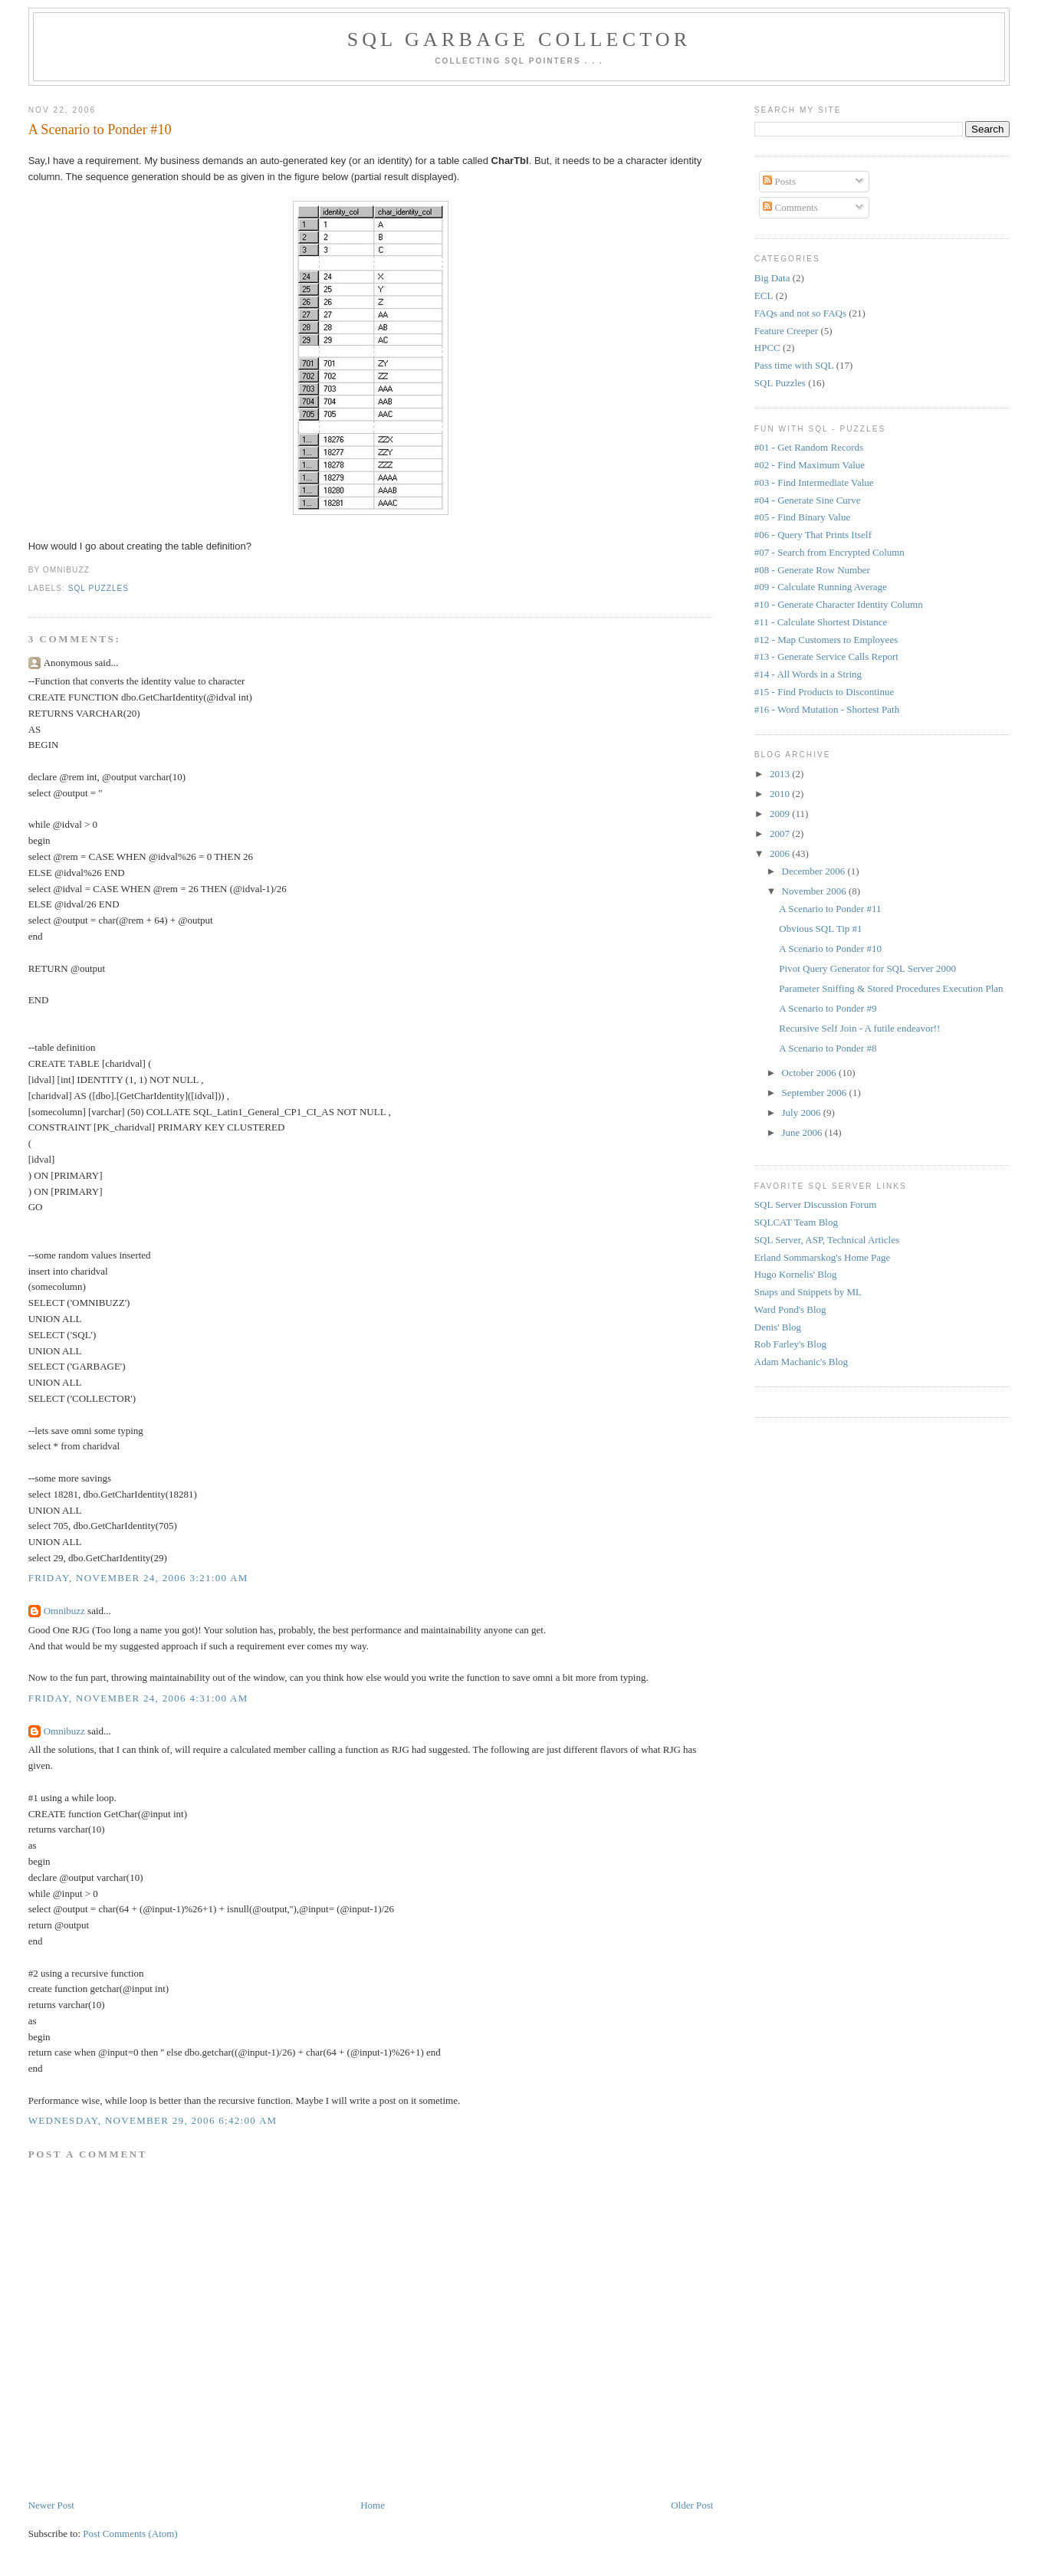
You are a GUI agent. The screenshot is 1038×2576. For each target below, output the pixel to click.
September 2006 (815, 1092)
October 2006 (810, 1072)
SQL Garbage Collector (519, 39)
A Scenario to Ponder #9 (827, 1008)
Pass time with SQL (794, 365)
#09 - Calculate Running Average (820, 586)
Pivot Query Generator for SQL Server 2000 (867, 968)
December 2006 (815, 871)
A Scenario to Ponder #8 (827, 1048)
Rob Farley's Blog (790, 1344)
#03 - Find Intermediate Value (814, 482)
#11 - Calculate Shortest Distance (821, 622)
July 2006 (802, 1112)
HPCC (767, 347)
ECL (764, 295)
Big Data (772, 278)
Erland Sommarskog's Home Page (822, 1257)
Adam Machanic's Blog (801, 1361)
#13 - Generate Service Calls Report (826, 656)
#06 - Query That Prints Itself (813, 534)
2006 (781, 853)
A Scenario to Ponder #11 (830, 908)
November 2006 (815, 891)
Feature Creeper (786, 330)
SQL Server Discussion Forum (815, 1204)
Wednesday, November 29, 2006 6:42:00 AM (153, 2120)
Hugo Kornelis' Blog (795, 1274)
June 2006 (803, 1132)
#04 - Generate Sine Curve (807, 500)
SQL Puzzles (98, 588)
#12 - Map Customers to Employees (826, 639)
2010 (781, 793)
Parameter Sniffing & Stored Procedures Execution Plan (891, 988)
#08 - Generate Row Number (812, 570)
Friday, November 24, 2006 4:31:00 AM (138, 1698)
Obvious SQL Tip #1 (820, 928)
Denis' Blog (777, 1327)
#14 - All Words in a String (808, 674)
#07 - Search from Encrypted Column (829, 552)
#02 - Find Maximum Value (809, 465)
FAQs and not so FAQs (800, 313)
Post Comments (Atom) (130, 2533)
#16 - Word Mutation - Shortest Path (826, 709)
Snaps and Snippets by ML (808, 1292)
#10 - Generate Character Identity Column (838, 604)
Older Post (692, 2505)
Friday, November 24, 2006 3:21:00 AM (138, 1577)
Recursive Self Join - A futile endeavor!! (859, 1028)
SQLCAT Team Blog (796, 1222)
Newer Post (51, 2505)
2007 (781, 833)
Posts (779, 181)
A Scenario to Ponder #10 (100, 129)
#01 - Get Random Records (808, 447)
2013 (781, 773)
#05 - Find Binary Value (802, 517)
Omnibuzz (64, 1610)
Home (372, 2505)
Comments (790, 207)
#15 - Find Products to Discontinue (824, 691)
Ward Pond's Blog (790, 1309)
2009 (781, 813)
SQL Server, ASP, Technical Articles (826, 1239)
